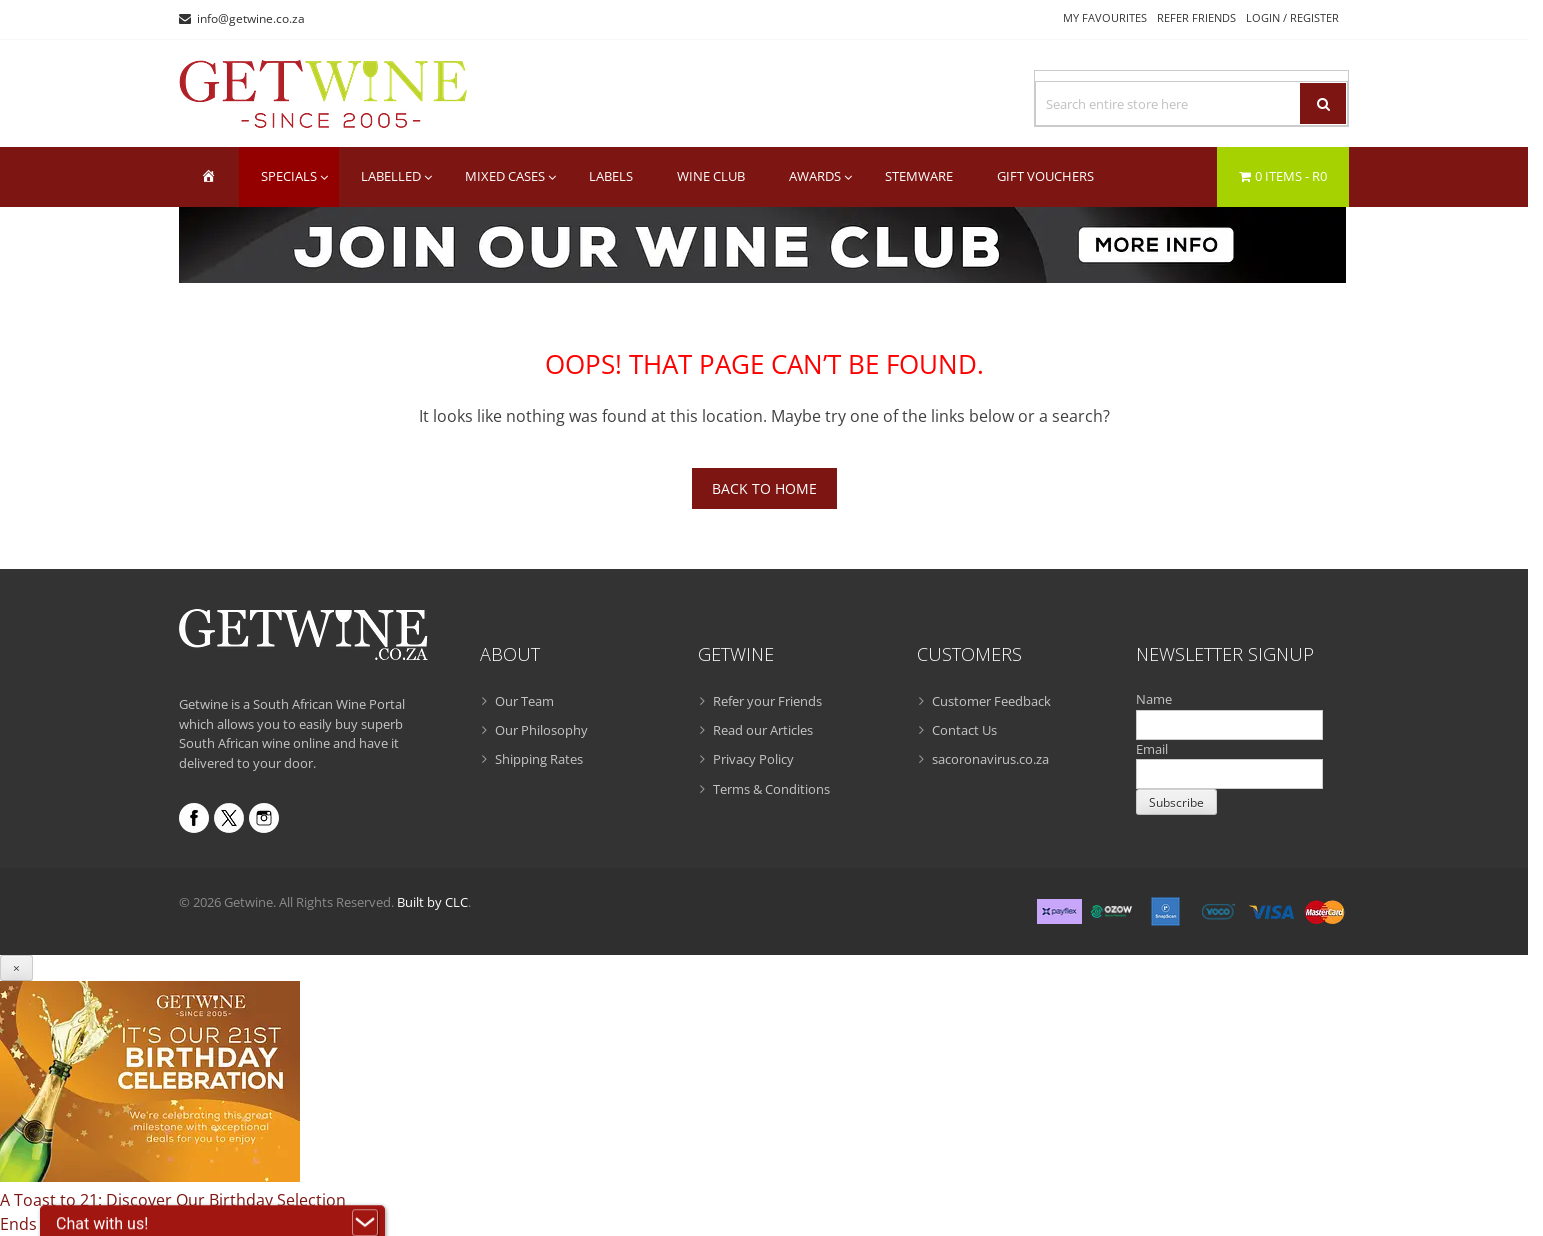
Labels (611, 176)
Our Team (524, 701)
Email (1152, 749)
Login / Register (1292, 17)
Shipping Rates (539, 759)
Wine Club (711, 176)
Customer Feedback (991, 701)
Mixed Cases (505, 176)
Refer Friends (1196, 17)
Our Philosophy (541, 730)
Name (1154, 699)
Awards (815, 176)
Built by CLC (432, 902)
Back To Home (764, 488)
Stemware (919, 176)
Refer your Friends (767, 701)
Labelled (391, 176)
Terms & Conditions (771, 789)
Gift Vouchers (1045, 176)
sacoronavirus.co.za (990, 759)
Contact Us (964, 730)
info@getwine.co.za (251, 18)
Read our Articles (763, 730)
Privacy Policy (753, 759)
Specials (289, 176)
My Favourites (1105, 17)
